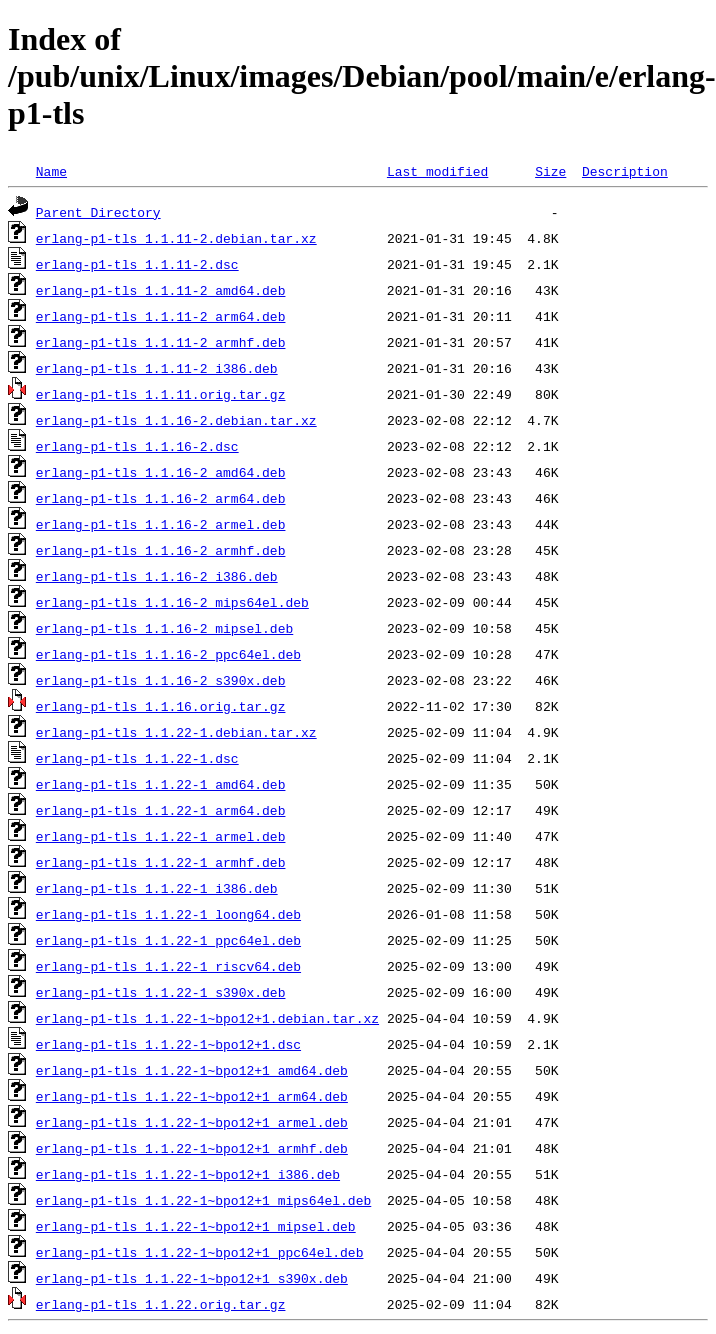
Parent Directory (98, 212)
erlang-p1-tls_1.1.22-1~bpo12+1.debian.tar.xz (207, 1018)
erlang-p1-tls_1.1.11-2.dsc (137, 264)
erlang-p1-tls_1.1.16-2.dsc (137, 446)
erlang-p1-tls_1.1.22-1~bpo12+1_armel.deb (192, 1122)
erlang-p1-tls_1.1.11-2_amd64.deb (161, 290)
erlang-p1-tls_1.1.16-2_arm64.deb (161, 498)
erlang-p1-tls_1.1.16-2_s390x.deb (161, 680)
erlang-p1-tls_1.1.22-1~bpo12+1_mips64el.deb (203, 1200)
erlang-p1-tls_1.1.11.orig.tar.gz (161, 394)
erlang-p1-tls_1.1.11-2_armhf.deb (161, 342)
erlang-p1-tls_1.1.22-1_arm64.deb (161, 810)
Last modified (437, 171)
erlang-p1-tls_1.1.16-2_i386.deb (157, 576)
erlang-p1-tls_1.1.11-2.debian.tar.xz (176, 238)
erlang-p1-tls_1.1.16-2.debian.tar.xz (176, 420)
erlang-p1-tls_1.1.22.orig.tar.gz (161, 1304)
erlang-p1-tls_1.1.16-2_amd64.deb (161, 472)
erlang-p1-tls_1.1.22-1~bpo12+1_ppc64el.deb (200, 1252)
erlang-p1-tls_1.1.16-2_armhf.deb (161, 550)
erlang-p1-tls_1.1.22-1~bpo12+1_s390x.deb (192, 1278)
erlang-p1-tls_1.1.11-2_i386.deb (157, 368)
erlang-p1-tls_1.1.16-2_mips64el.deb (172, 602)
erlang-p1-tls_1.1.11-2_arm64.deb (161, 316)
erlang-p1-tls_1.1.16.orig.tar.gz (161, 706)
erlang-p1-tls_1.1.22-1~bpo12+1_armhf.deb (192, 1148)
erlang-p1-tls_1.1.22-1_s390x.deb (161, 992)
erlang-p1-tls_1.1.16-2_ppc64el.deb (168, 654)
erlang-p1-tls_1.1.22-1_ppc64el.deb (168, 940)
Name (51, 171)
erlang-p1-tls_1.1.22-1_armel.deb (161, 836)
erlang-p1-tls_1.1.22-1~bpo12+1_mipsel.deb (196, 1226)
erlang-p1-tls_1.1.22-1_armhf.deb (161, 862)
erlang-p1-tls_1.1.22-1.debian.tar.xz (176, 732)
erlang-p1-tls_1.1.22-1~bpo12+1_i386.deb (188, 1174)
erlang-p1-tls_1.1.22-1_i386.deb (157, 888)
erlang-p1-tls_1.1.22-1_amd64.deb (161, 784)
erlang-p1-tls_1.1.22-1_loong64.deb (168, 914)
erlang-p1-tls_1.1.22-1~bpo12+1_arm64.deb (192, 1096)
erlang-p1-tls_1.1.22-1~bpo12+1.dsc (168, 1044)
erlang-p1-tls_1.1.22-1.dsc (137, 758)
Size (550, 171)
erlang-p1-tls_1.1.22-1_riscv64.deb (168, 966)
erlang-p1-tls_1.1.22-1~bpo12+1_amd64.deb (192, 1070)
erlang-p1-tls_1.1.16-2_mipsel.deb (164, 628)
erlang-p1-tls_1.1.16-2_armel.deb (161, 524)
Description (625, 171)
